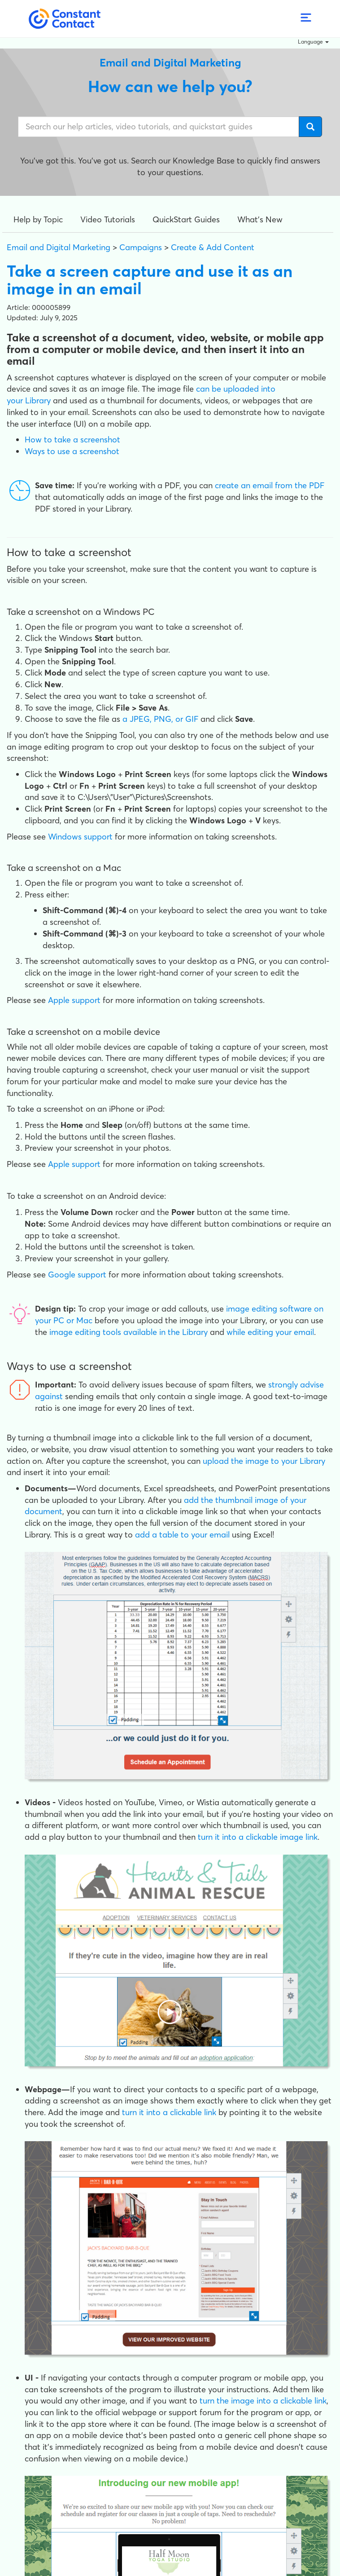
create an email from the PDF (269, 485)
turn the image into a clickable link (263, 2400)
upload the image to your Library (264, 1461)
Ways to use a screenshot (72, 451)
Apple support (74, 1000)
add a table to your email (182, 1534)
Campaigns (140, 247)
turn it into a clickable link (169, 2112)
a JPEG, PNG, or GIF (160, 719)
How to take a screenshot (72, 439)
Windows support (80, 836)
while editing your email (270, 1332)
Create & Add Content (212, 247)
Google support (77, 1274)
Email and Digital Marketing (58, 247)
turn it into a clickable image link (258, 1837)
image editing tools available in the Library (128, 1332)
